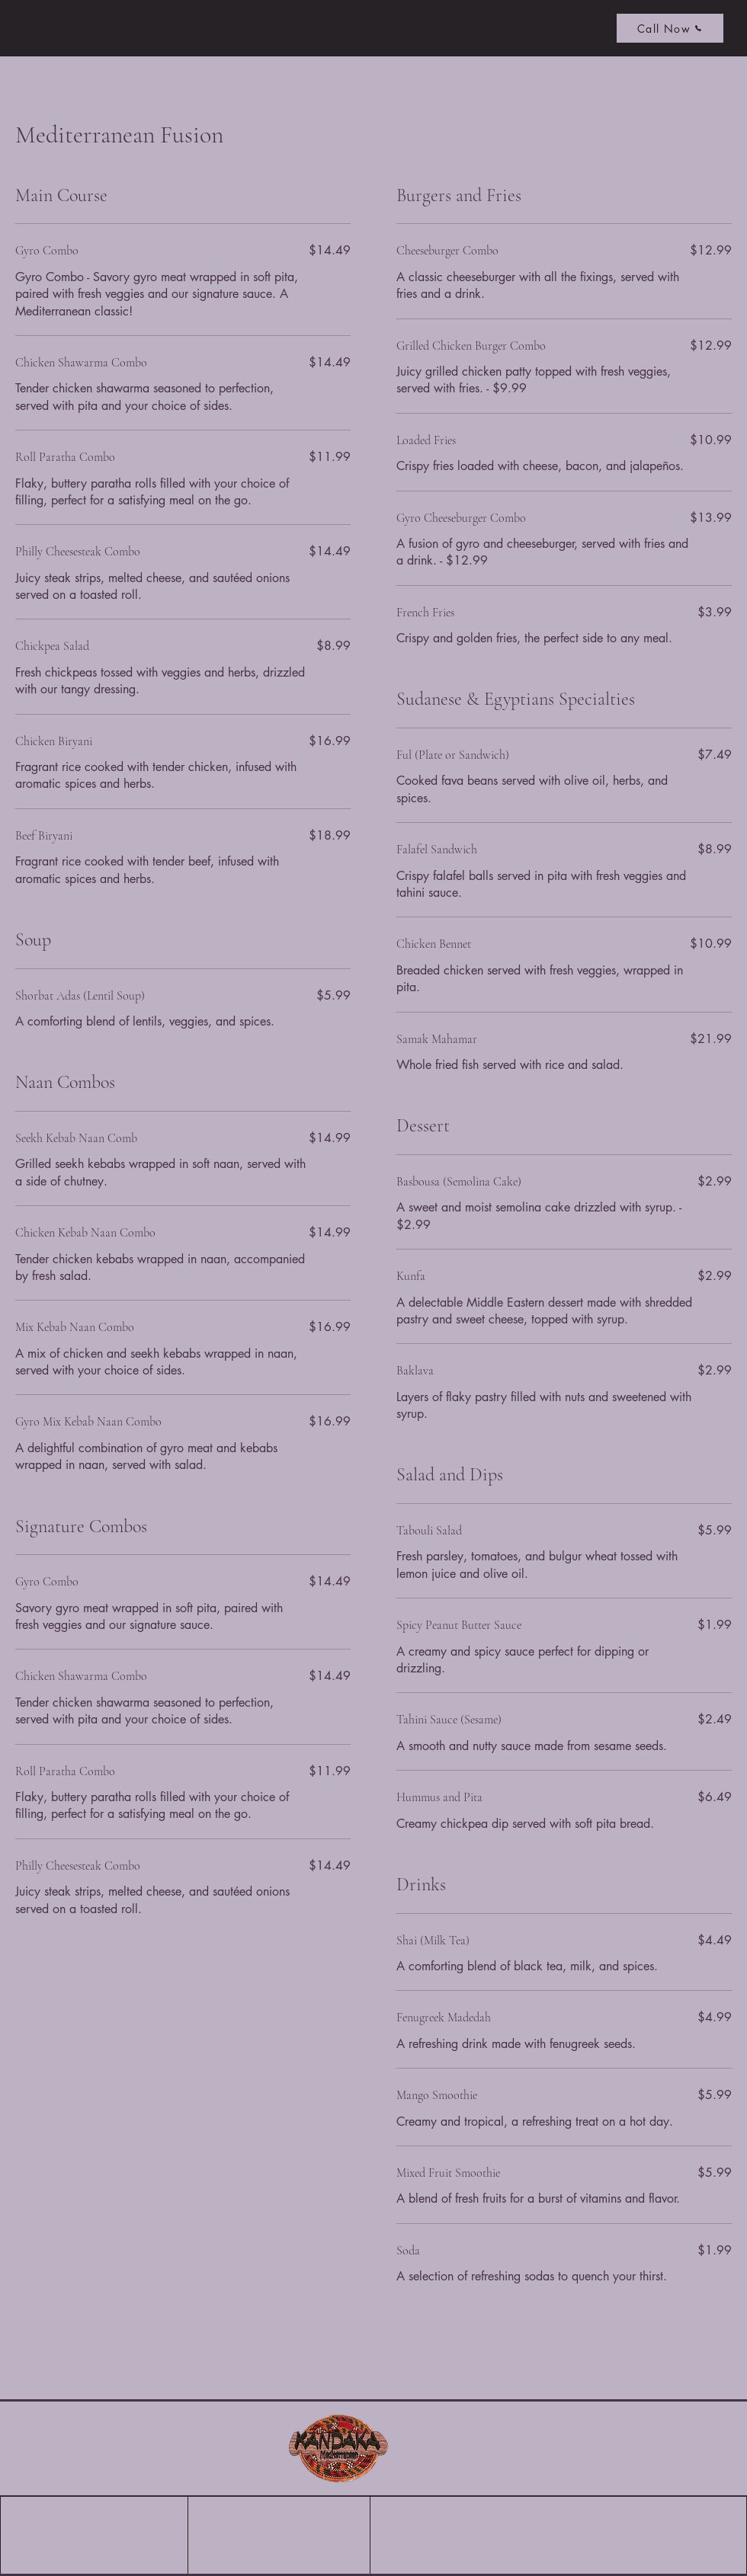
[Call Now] (670, 28)
